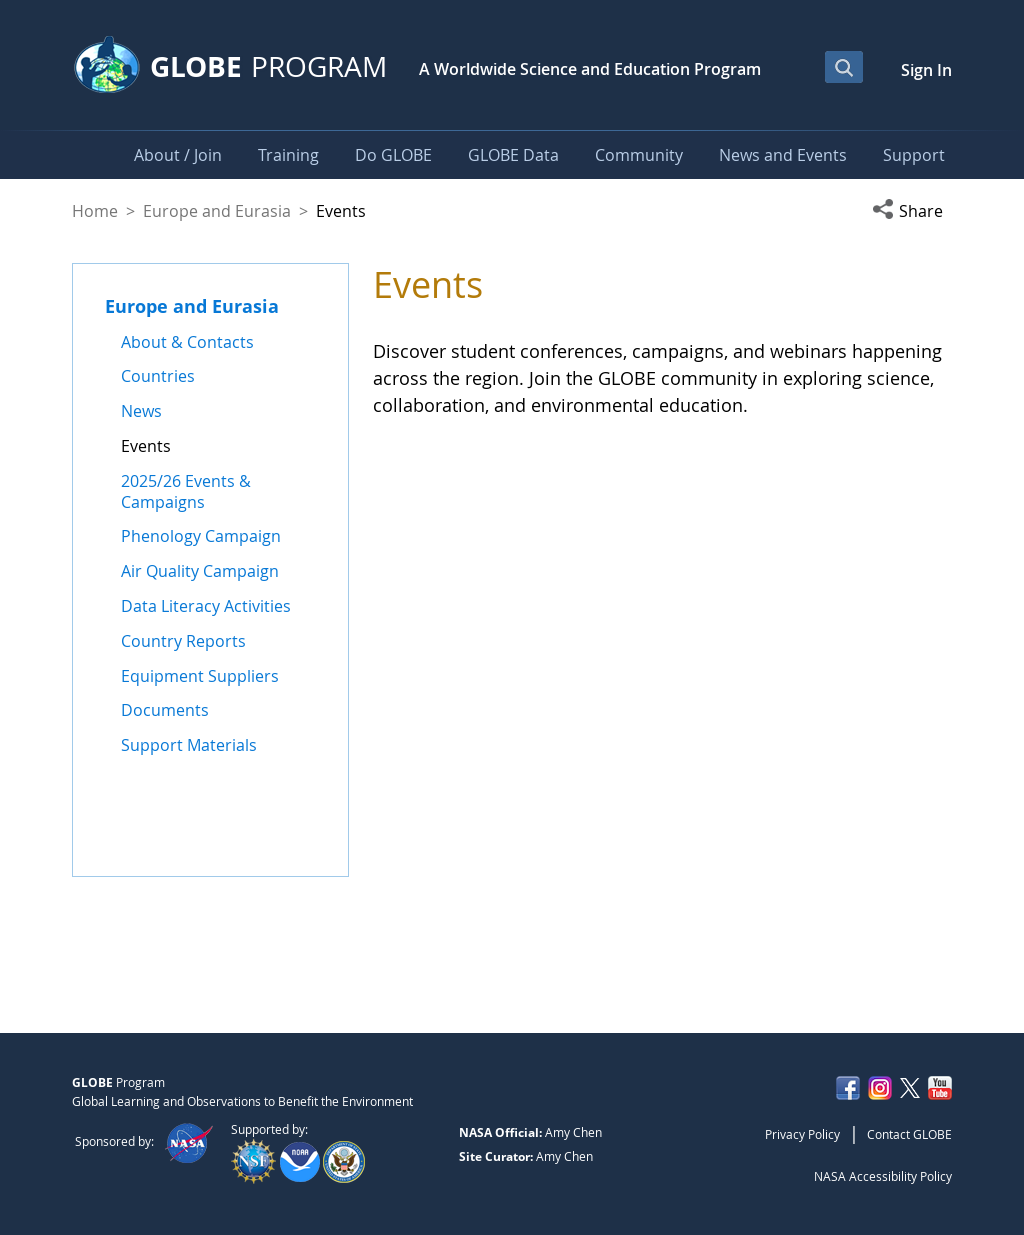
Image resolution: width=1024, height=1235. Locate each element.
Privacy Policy (802, 1134)
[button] (912, 211)
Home (95, 211)
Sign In (926, 70)
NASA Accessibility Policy (883, 1176)
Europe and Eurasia (217, 211)
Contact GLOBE (909, 1134)
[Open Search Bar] (844, 67)
